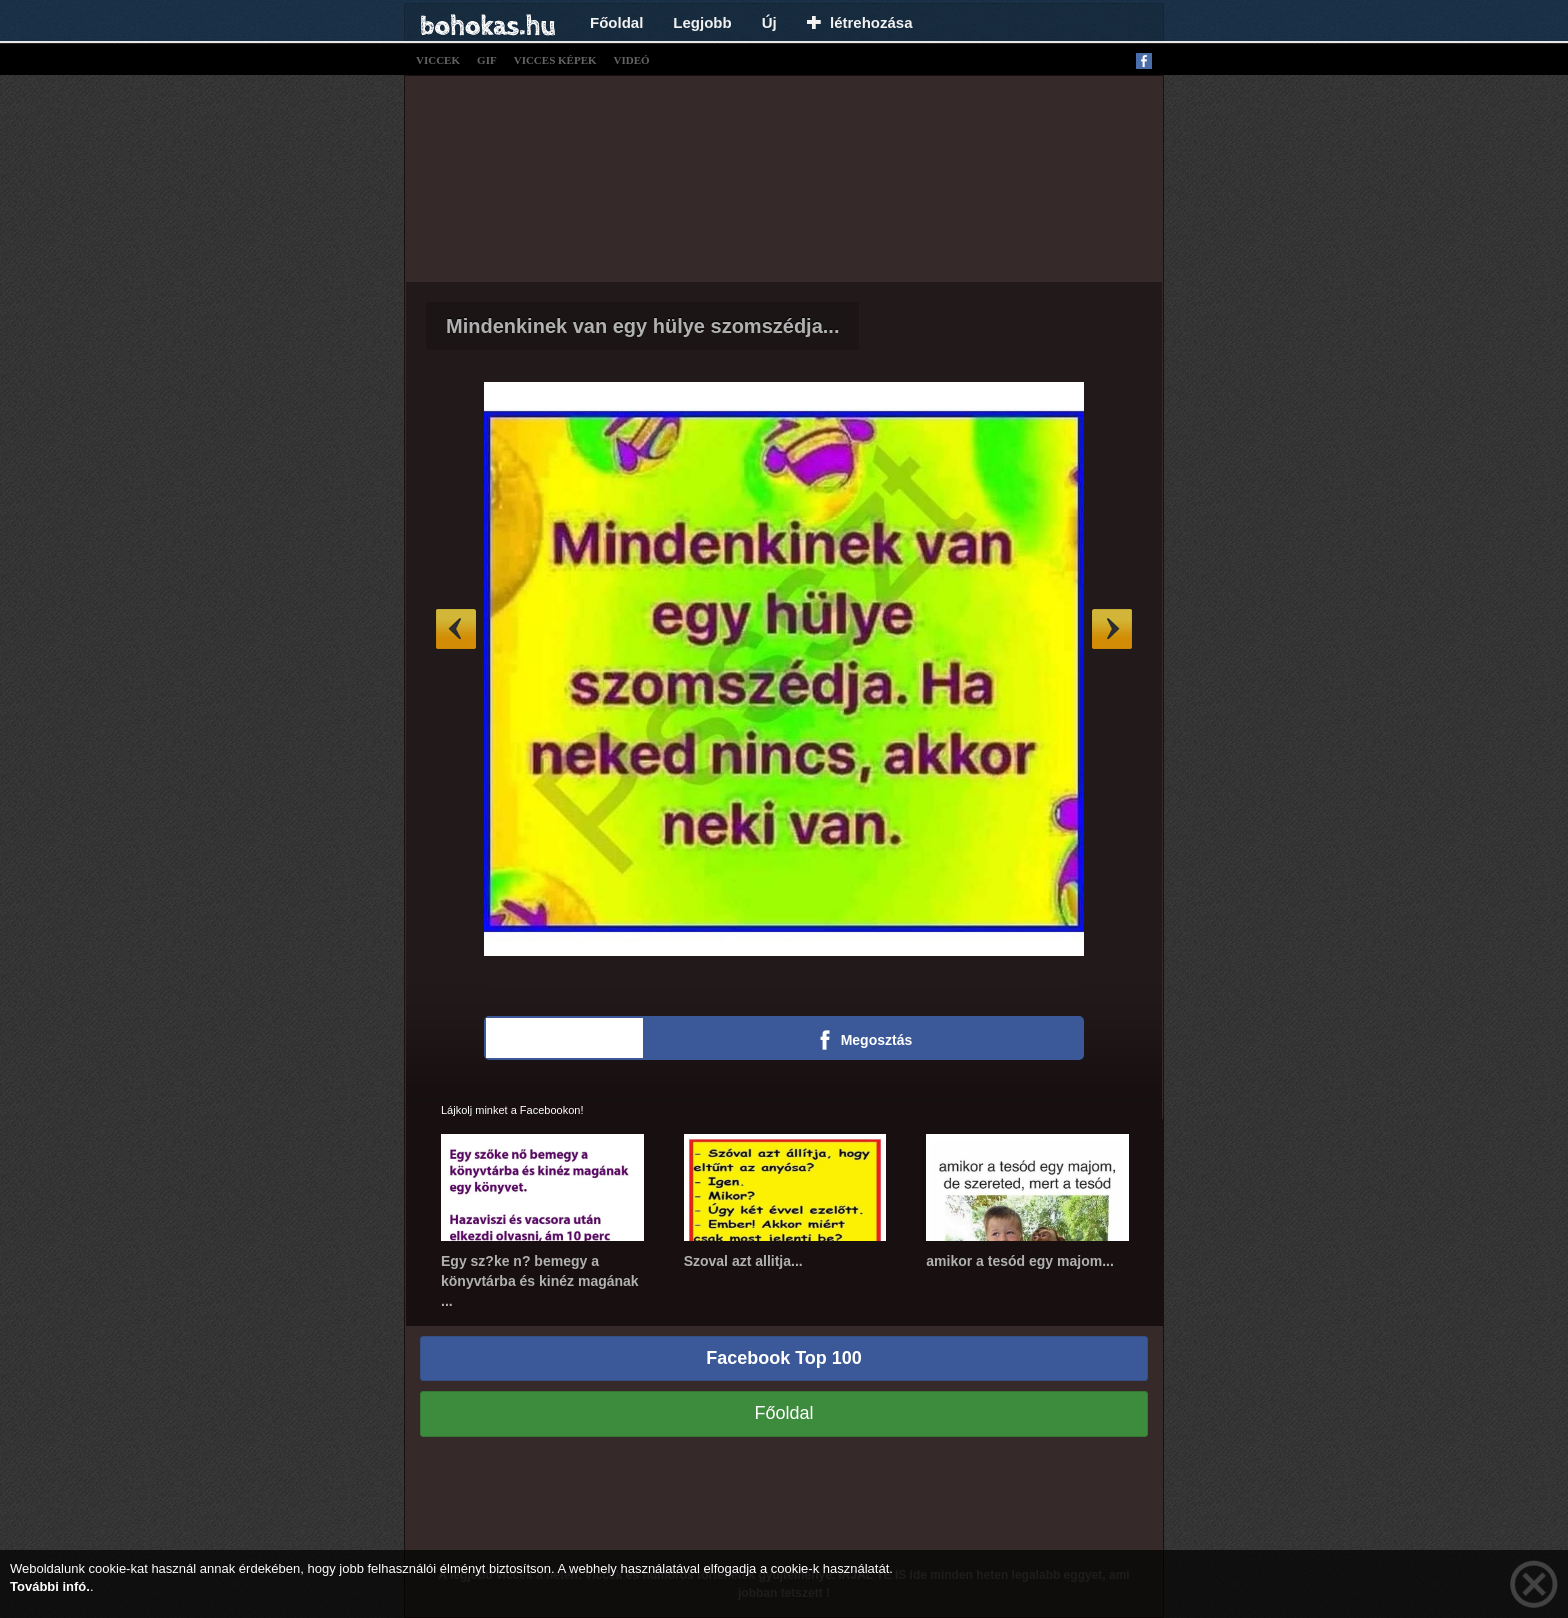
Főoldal (616, 22)
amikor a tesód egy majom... (1020, 1261)
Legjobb (702, 22)
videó (632, 60)
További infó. (50, 1586)
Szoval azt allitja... (743, 1261)
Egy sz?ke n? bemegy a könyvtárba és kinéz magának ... (540, 1281)
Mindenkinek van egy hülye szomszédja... (642, 326)
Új (769, 22)
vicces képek (555, 60)
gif (487, 60)
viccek (438, 60)
